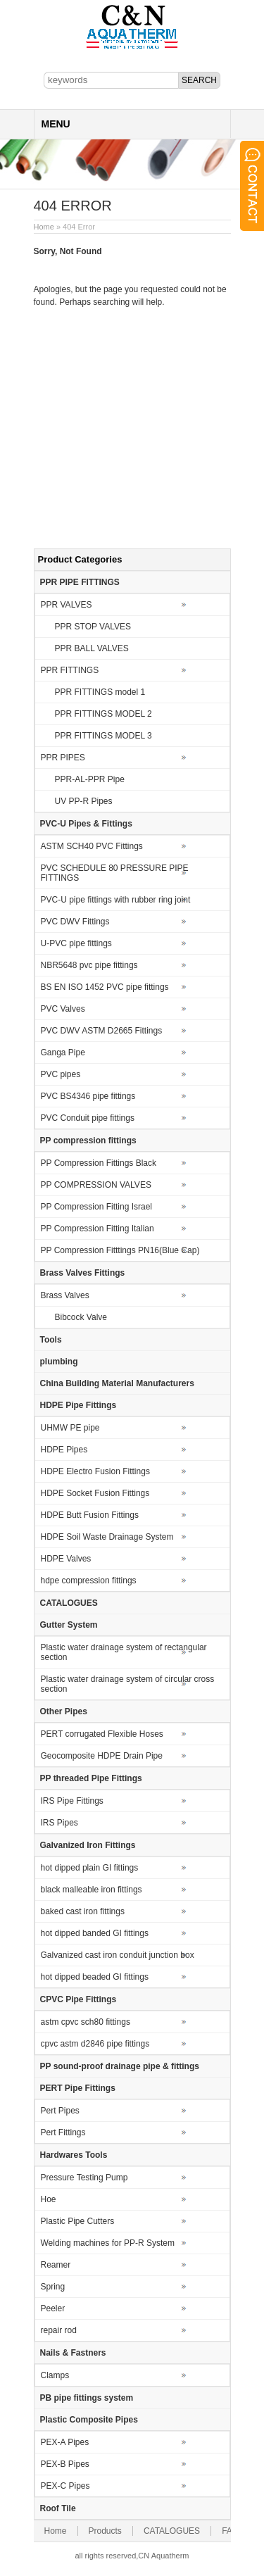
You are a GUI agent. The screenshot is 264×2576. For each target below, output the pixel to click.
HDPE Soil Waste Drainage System (107, 1537)
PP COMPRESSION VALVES (96, 1185)
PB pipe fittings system (87, 2398)
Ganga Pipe (63, 1052)
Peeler (53, 2308)
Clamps (55, 2375)
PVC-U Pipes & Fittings (86, 824)
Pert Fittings (63, 2132)
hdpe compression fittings (89, 1580)
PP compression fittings (88, 1140)
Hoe (48, 2199)
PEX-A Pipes (65, 2442)
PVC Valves (63, 1009)
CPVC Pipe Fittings (78, 1999)
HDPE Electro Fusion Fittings (95, 1471)
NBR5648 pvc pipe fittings (89, 965)
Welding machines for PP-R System (108, 2243)
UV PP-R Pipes (84, 801)
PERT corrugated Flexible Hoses (102, 1734)
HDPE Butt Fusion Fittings (90, 1515)
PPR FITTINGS (70, 670)
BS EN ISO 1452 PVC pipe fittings (105, 987)
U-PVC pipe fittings (76, 943)
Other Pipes (63, 1711)
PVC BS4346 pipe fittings (88, 1096)
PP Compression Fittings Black (99, 1163)
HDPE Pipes (64, 1450)
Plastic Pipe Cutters (78, 2221)
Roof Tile (58, 2508)
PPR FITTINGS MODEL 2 (103, 714)
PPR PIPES (63, 757)
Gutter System (69, 1625)
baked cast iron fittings (83, 1911)
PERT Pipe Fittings (77, 2088)
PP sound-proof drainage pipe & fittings (119, 2066)
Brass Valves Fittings (82, 1273)
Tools (51, 1340)
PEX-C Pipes (65, 2486)
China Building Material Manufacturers (117, 1383)
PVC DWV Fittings (75, 921)
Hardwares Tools (74, 2155)
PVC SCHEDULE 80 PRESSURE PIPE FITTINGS (115, 873)
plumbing (59, 1361)
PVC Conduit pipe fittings (87, 1118)
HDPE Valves (66, 1559)
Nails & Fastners (73, 2353)
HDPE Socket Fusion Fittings (95, 1493)
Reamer (56, 2265)
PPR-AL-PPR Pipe (90, 779)
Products (105, 2531)
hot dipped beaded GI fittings (95, 1977)
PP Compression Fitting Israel (97, 1207)
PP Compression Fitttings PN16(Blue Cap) (120, 1250)
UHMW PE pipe (70, 1428)
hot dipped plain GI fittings (90, 1868)
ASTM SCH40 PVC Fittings (92, 846)
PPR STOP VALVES (93, 627)
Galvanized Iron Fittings (88, 1845)
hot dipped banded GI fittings (95, 1933)
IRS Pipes (59, 1823)
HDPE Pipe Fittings (78, 1405)
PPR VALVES (66, 605)
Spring (53, 2287)
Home (44, 226)
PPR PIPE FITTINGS (80, 582)
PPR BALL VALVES (92, 648)
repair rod (59, 2330)
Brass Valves (65, 1295)
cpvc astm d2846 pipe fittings (95, 2044)
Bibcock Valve (81, 1317)
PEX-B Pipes (65, 2464)
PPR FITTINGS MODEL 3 (103, 736)
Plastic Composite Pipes (89, 2420)
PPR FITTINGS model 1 (100, 692)
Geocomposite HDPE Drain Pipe (102, 1756)
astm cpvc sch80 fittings (85, 2022)
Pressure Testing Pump (84, 2177)
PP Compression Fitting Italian (97, 1228)
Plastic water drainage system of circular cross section (128, 1684)
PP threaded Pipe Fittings (91, 1778)
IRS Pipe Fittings (72, 1801)
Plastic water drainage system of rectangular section (124, 1652)
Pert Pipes (60, 2111)
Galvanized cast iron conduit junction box (117, 1955)
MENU (56, 124)
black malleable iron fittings (91, 1890)
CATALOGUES (69, 1603)
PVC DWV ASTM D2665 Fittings (102, 1031)
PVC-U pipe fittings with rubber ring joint (116, 900)
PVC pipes (61, 1074)
